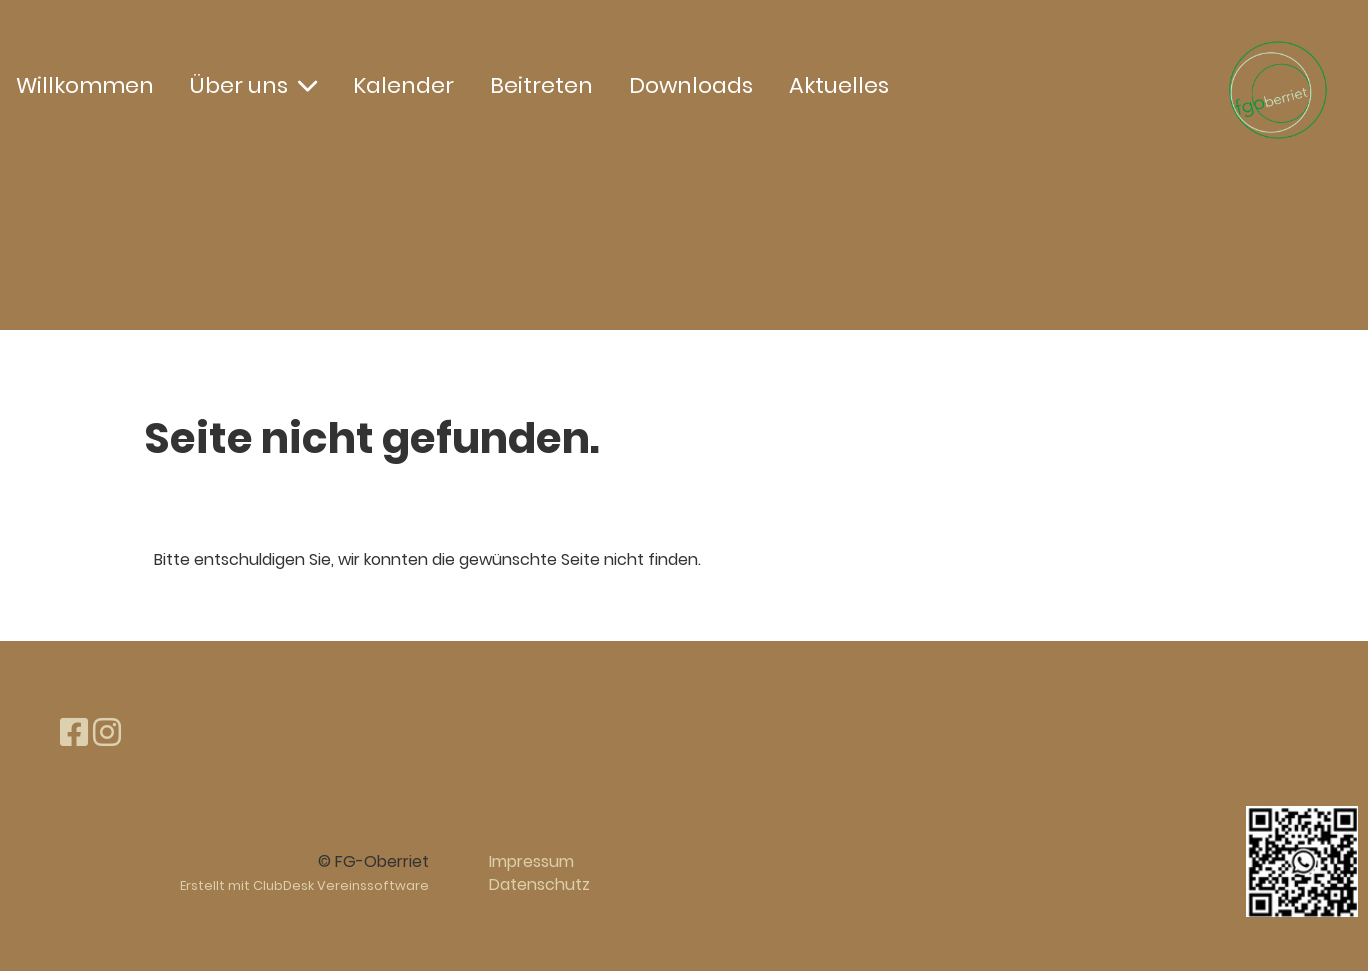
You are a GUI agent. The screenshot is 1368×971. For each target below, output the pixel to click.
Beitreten (541, 85)
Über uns (253, 85)
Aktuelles (839, 85)
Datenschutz (539, 884)
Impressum (531, 861)
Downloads (691, 85)
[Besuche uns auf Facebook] (74, 732)
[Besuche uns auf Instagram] (107, 732)
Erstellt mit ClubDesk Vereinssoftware (304, 885)
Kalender (403, 85)
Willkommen (85, 85)
